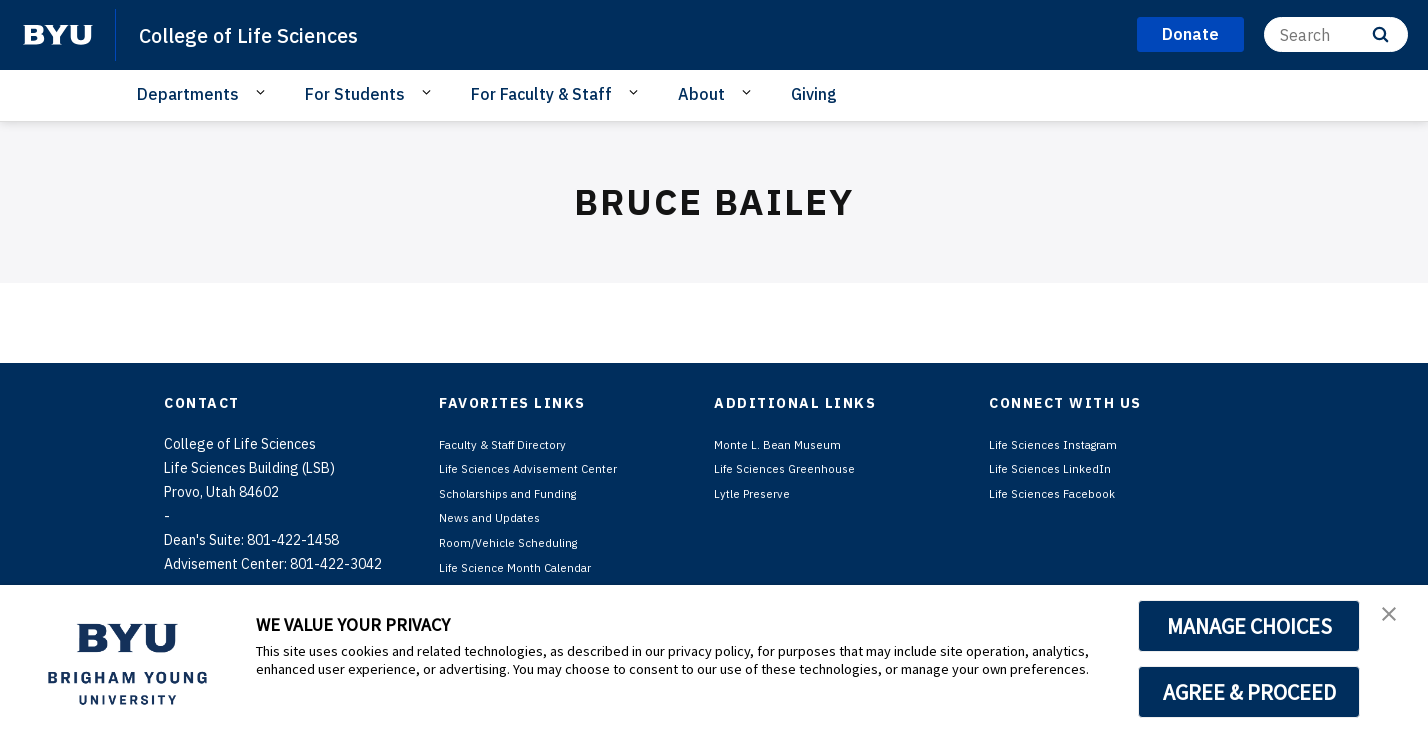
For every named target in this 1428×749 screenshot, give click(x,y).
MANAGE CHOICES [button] (1249, 626)
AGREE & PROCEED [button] (1249, 692)
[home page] (58, 35)
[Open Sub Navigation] (263, 93)
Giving (814, 94)
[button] (1395, 621)
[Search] (1336, 34)
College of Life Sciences (270, 34)
